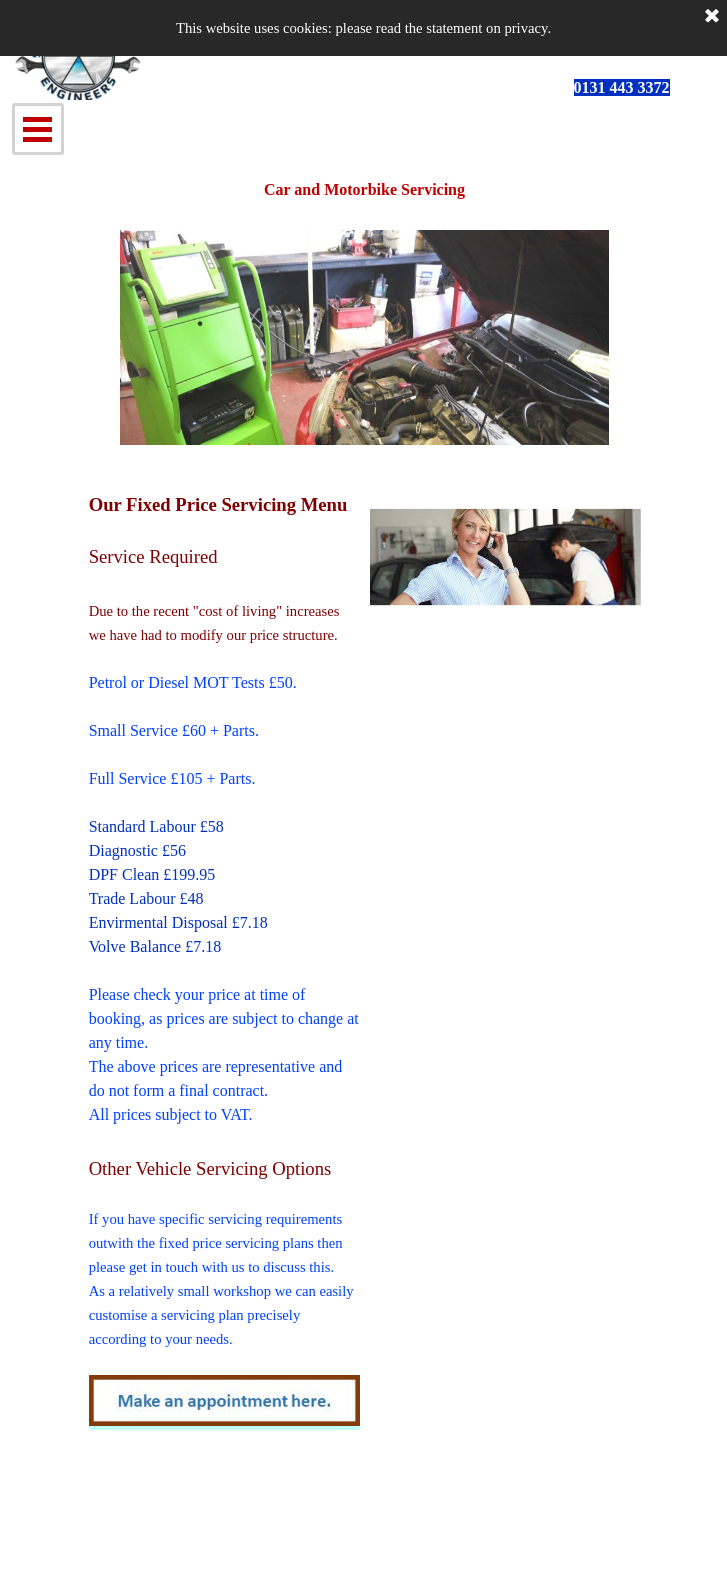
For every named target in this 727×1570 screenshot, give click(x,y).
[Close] (712, 17)
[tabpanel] (649, 88)
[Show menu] (38, 129)
